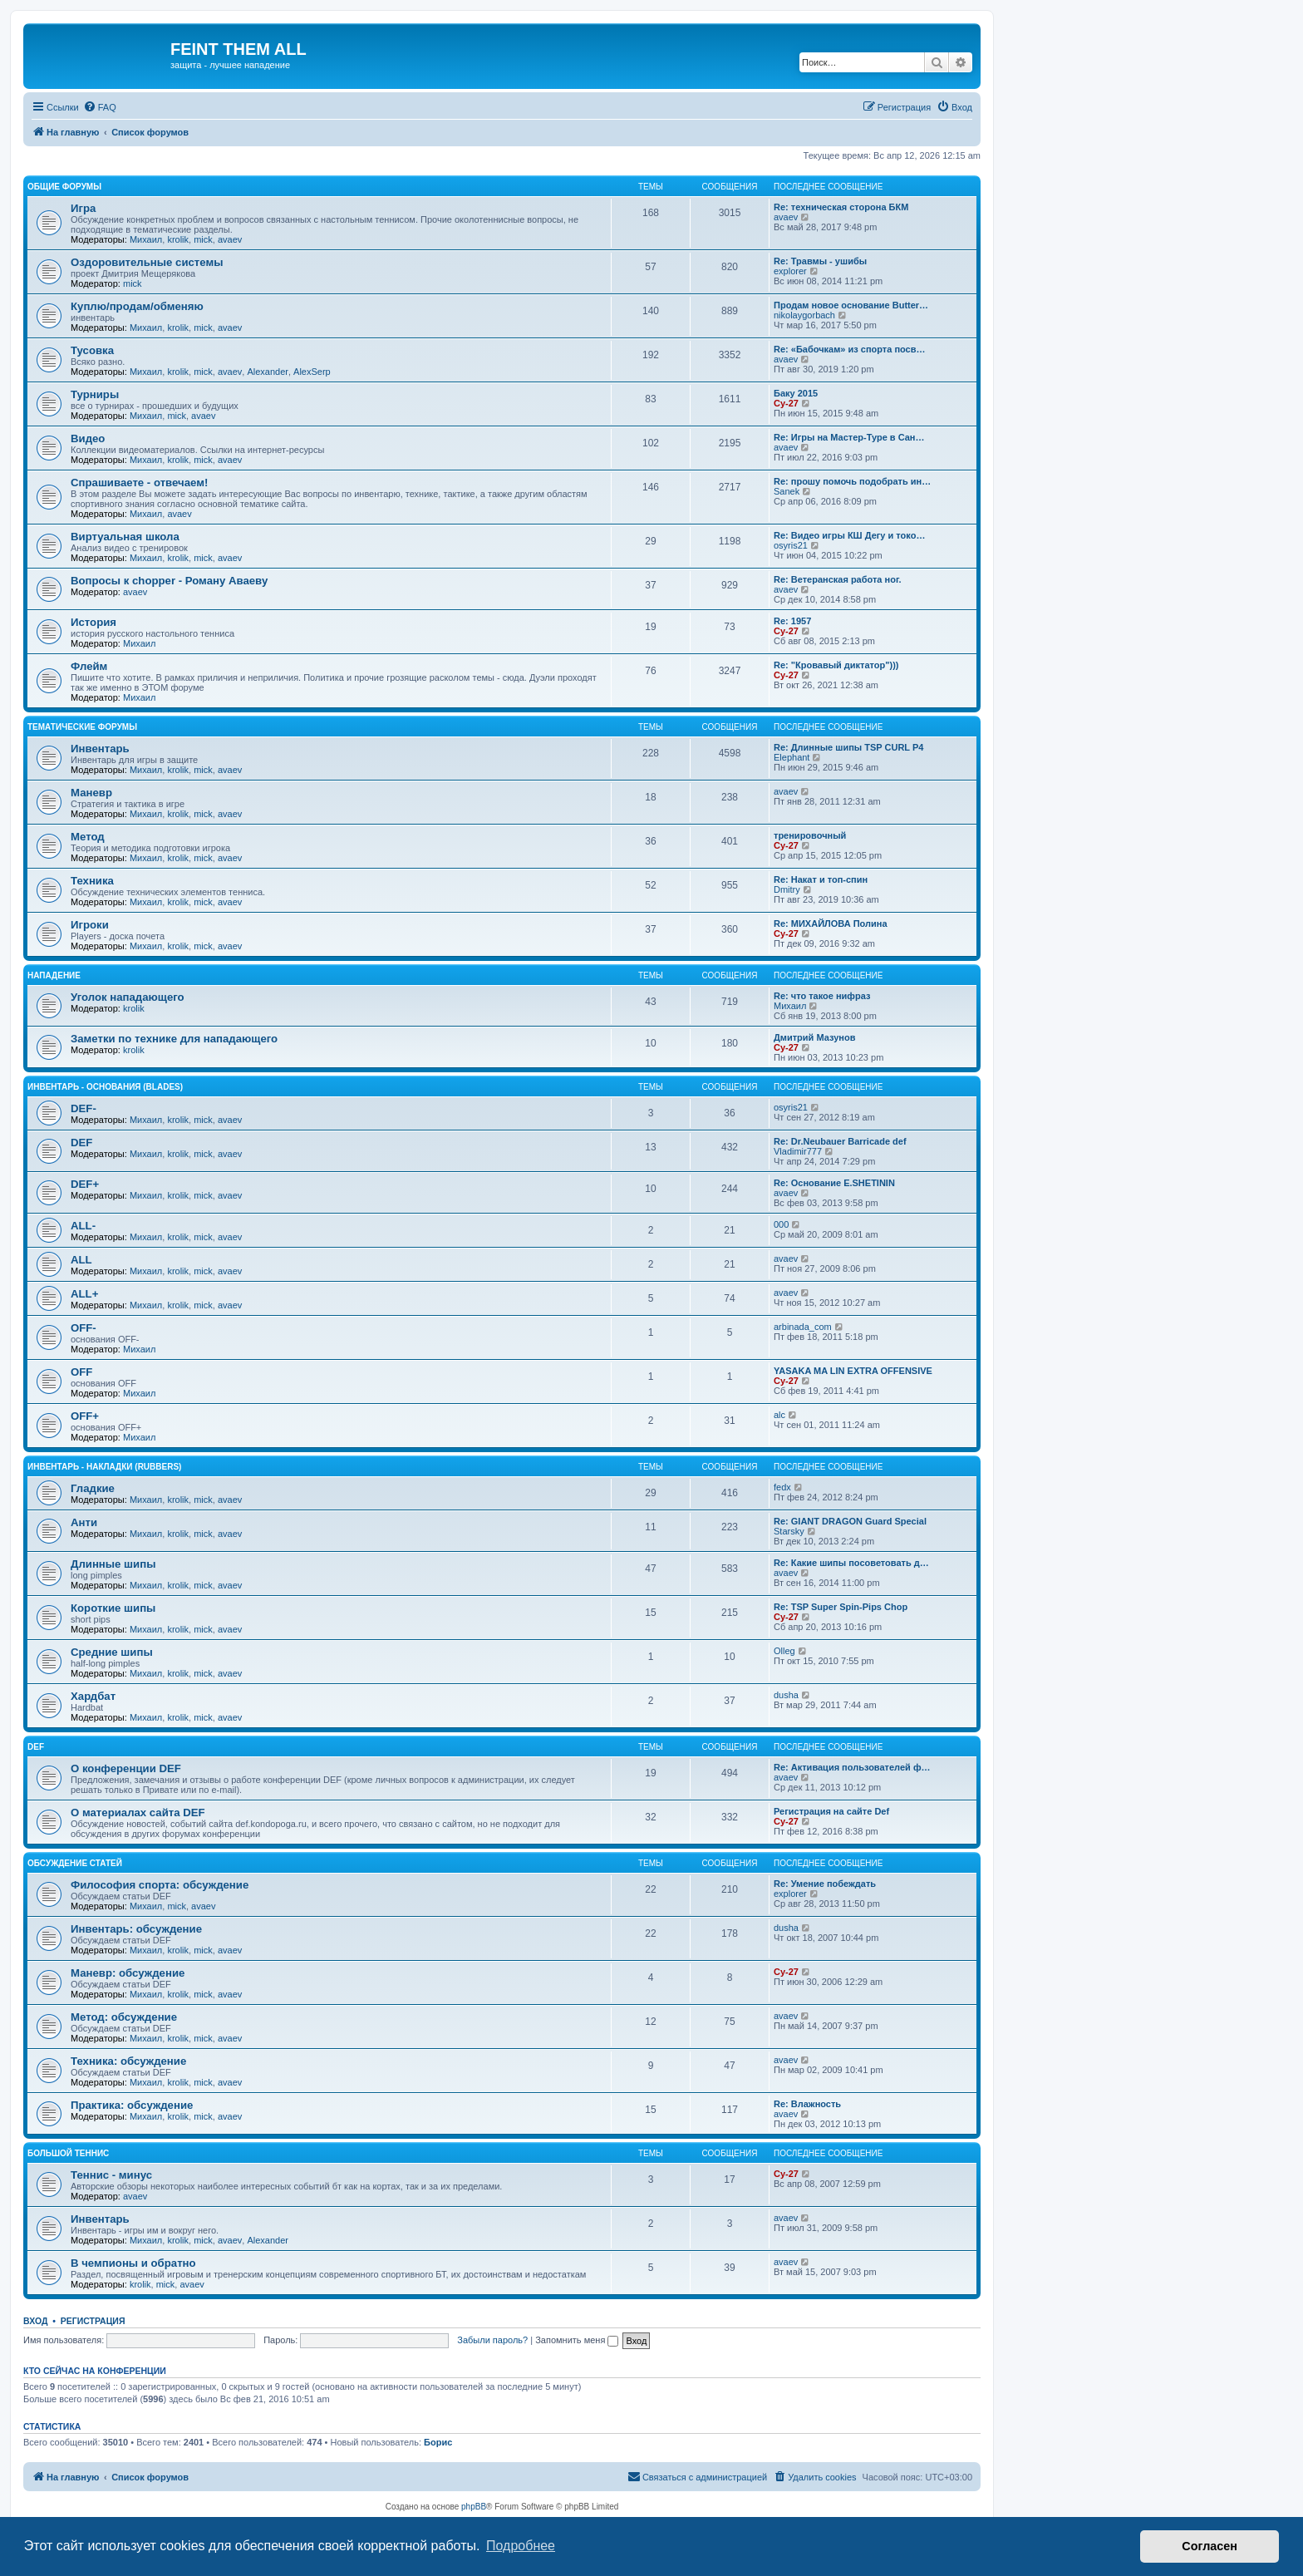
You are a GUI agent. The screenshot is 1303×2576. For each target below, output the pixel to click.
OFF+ (85, 1416)
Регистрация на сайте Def (831, 1811)
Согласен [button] (1209, 2546)
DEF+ (85, 1184)
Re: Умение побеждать (825, 1884)
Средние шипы (112, 1652)
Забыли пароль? (492, 2340)
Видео (88, 438)
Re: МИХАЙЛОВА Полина (831, 923)
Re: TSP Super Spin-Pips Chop (840, 1607)
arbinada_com (803, 1327)
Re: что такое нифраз (822, 996)
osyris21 (791, 545)
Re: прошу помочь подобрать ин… (852, 481)
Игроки (90, 925)
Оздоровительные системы (147, 262)
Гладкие (93, 1488)
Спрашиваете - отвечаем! (139, 482)
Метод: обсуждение (124, 2017)
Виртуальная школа (125, 536)
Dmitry (787, 889)
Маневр (91, 792)
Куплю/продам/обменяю (137, 306)
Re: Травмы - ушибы (820, 261)
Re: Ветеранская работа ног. (837, 579)
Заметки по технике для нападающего (174, 1038)
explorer (790, 271)
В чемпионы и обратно (133, 2263)
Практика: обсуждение (132, 2105)
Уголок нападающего (127, 997)
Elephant (791, 757)
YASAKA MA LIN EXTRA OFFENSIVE (853, 1371)
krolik (178, 239)
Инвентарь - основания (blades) (105, 1086)
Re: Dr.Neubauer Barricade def (840, 1141)
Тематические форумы (82, 726)
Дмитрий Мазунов (814, 1037)
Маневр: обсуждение (127, 1973)
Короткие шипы (113, 1608)
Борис (438, 2442)
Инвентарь (100, 748)
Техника (92, 880)
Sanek (786, 491)
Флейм (89, 666)
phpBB (473, 2506)
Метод (88, 836)
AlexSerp (312, 372)
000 (781, 1224)
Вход (35, 2321)
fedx (782, 1487)
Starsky (789, 1531)
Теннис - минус (111, 2175)
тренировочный (810, 835)
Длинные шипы (113, 1564)
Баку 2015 (796, 393)
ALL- (83, 1225)
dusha (786, 1695)
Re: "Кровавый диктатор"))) (836, 665)
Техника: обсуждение (128, 2061)
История (93, 622)
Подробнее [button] (520, 2546)
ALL (81, 1260)
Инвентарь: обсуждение (136, 1929)
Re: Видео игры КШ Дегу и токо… (849, 535)
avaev (230, 239)
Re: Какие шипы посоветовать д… (851, 1563)
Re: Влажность (807, 2104)
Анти (84, 1522)
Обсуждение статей (74, 1863)
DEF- (83, 1108)
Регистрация (93, 2321)
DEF (81, 1142)
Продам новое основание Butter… (851, 305)
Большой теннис (68, 2153)
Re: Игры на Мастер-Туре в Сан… (849, 437)
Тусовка (92, 350)
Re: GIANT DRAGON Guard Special (850, 1521)
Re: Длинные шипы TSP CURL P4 (848, 747)
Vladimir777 (798, 1151)
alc (779, 1415)
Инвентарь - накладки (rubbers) (104, 1466)
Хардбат (93, 1696)
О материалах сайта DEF (138, 1812)
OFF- (83, 1328)
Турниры (95, 394)
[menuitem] (99, 107)
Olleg (784, 1651)
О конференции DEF (126, 1768)
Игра (83, 208)
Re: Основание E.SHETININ (834, 1183)
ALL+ (84, 1294)
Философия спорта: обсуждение (159, 1885)
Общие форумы (64, 186)
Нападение (54, 975)
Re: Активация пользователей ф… (852, 1767)
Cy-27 (786, 403)
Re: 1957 (792, 621)
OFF (81, 1372)
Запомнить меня (576, 2340)
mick (203, 239)
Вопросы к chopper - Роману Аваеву (169, 580)
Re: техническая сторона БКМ (841, 207)
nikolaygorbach (804, 315)
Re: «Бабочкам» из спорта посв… (849, 349)
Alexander (267, 372)
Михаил (146, 239)
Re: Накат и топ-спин (821, 879)
